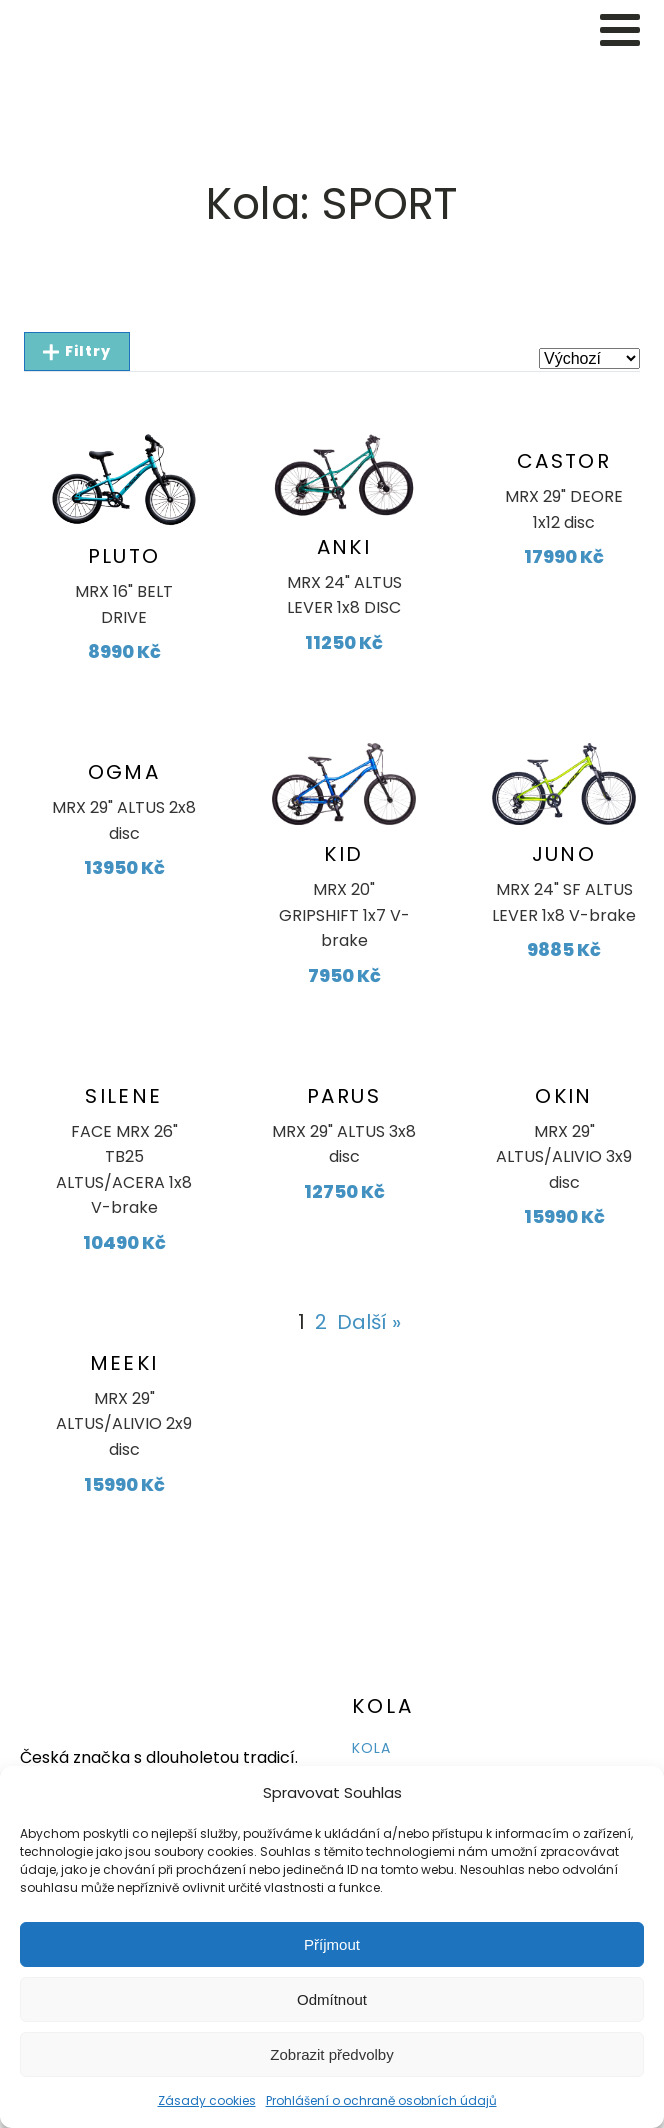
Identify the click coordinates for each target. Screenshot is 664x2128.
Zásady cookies (207, 2100)
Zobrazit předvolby (331, 2054)
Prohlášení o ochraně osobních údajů (381, 2100)
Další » (369, 1322)
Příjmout (332, 1944)
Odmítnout (332, 1999)
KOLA (371, 1748)
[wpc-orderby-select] (589, 358)
